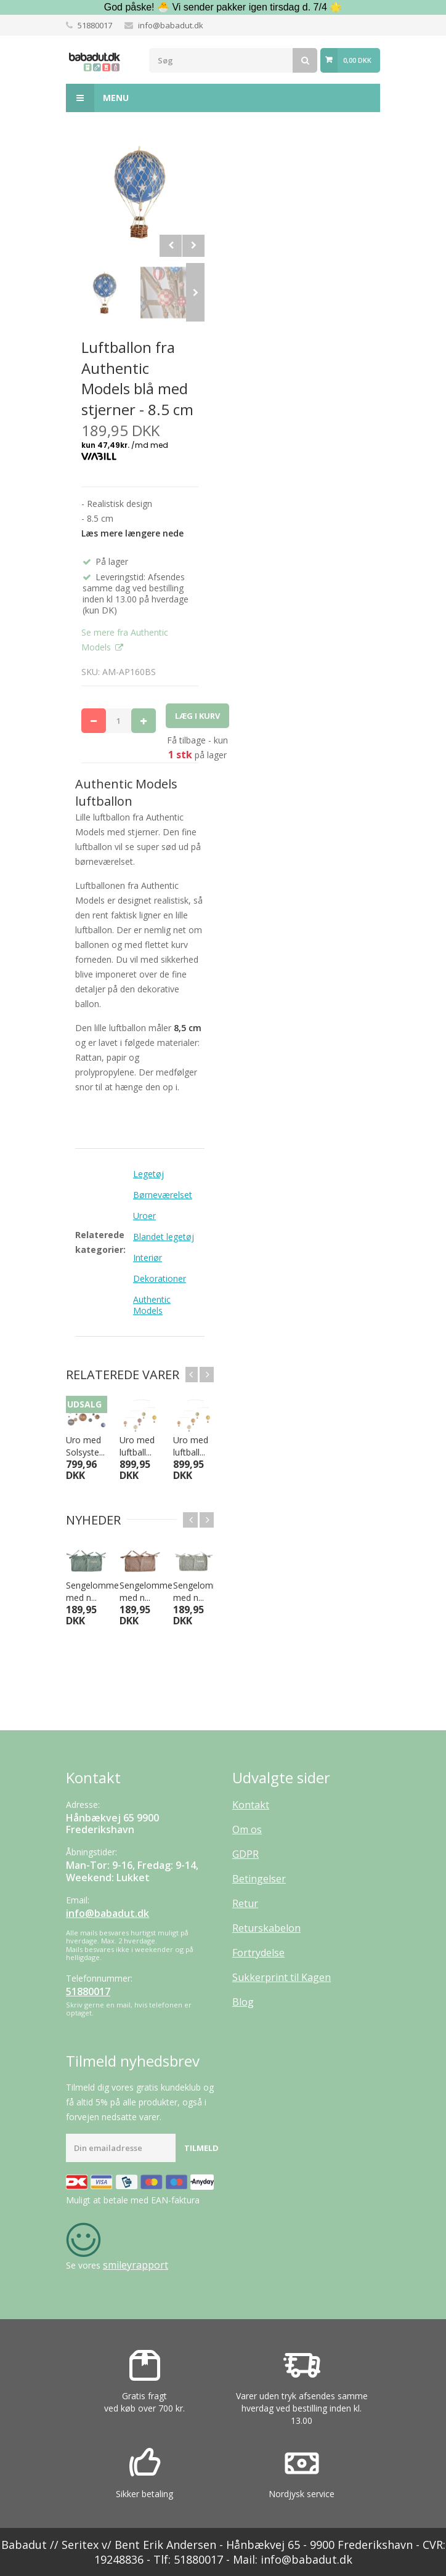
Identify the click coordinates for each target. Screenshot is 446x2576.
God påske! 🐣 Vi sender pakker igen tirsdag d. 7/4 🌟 (223, 7)
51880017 (95, 25)
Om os (247, 1829)
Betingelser (259, 1878)
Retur (245, 1903)
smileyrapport (135, 2265)
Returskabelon (266, 1928)
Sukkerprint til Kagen (281, 1977)
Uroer (144, 1215)
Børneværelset (162, 1195)
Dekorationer (159, 1278)
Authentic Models (152, 1305)
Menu (97, 98)
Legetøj (148, 1174)
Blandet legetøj (163, 1236)
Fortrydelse (258, 1952)
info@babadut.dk (170, 25)
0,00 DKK (357, 60)
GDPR (245, 1854)
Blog (243, 2002)
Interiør (147, 1257)
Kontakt (250, 1805)
